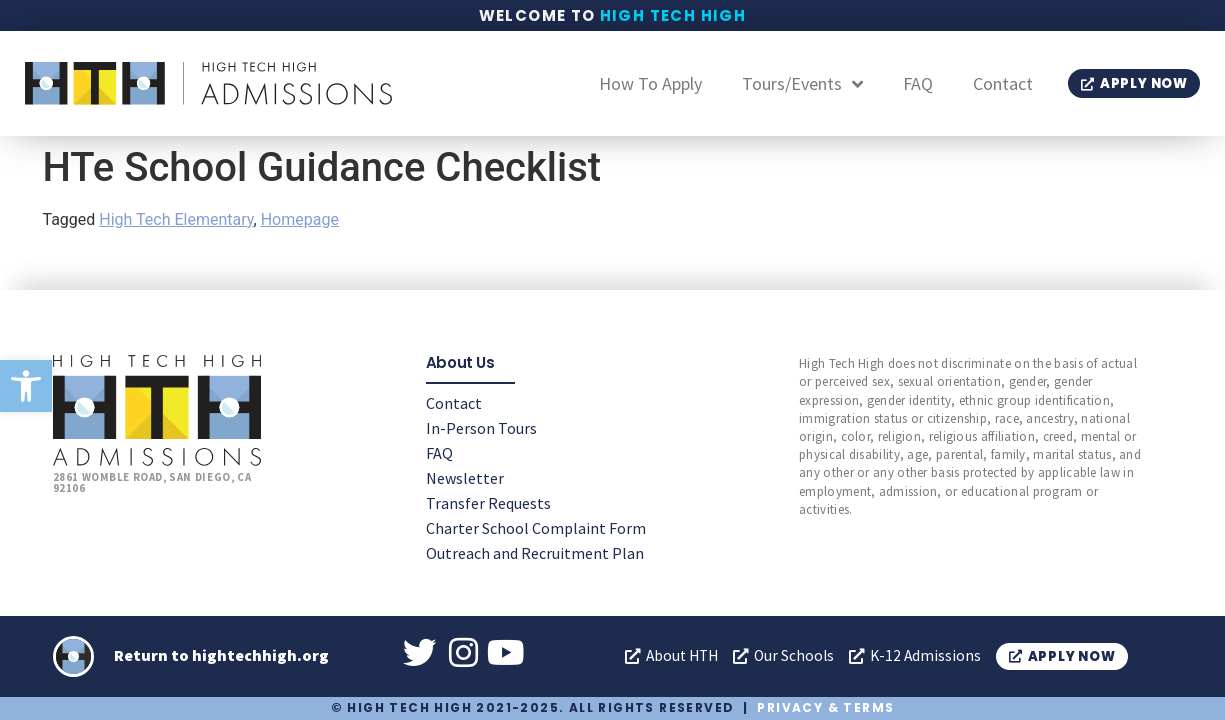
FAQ (918, 83)
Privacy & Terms (825, 707)
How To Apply (650, 83)
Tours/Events (802, 84)
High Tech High (673, 15)
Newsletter (465, 477)
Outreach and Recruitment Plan (535, 552)
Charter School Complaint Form (536, 527)
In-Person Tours (481, 427)
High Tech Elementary (176, 219)
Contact (1003, 83)
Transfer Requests (488, 502)
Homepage (300, 219)
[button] (26, 386)
